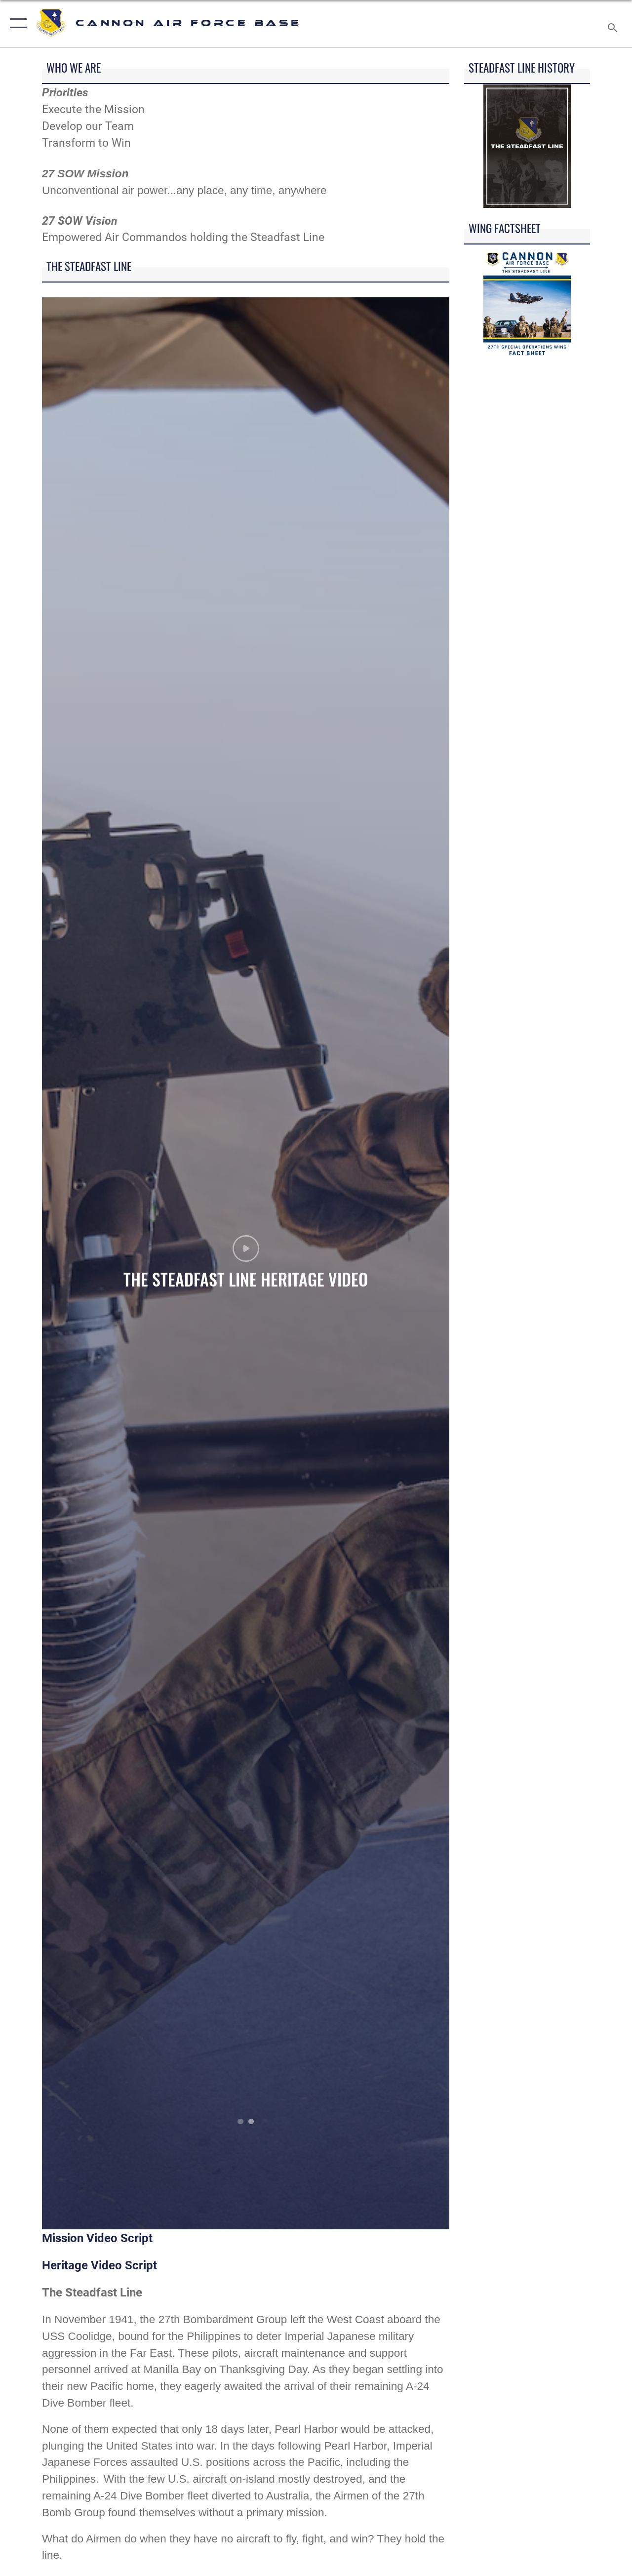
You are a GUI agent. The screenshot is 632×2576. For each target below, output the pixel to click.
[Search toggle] (614, 23)
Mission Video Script (97, 2238)
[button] (16, 23)
